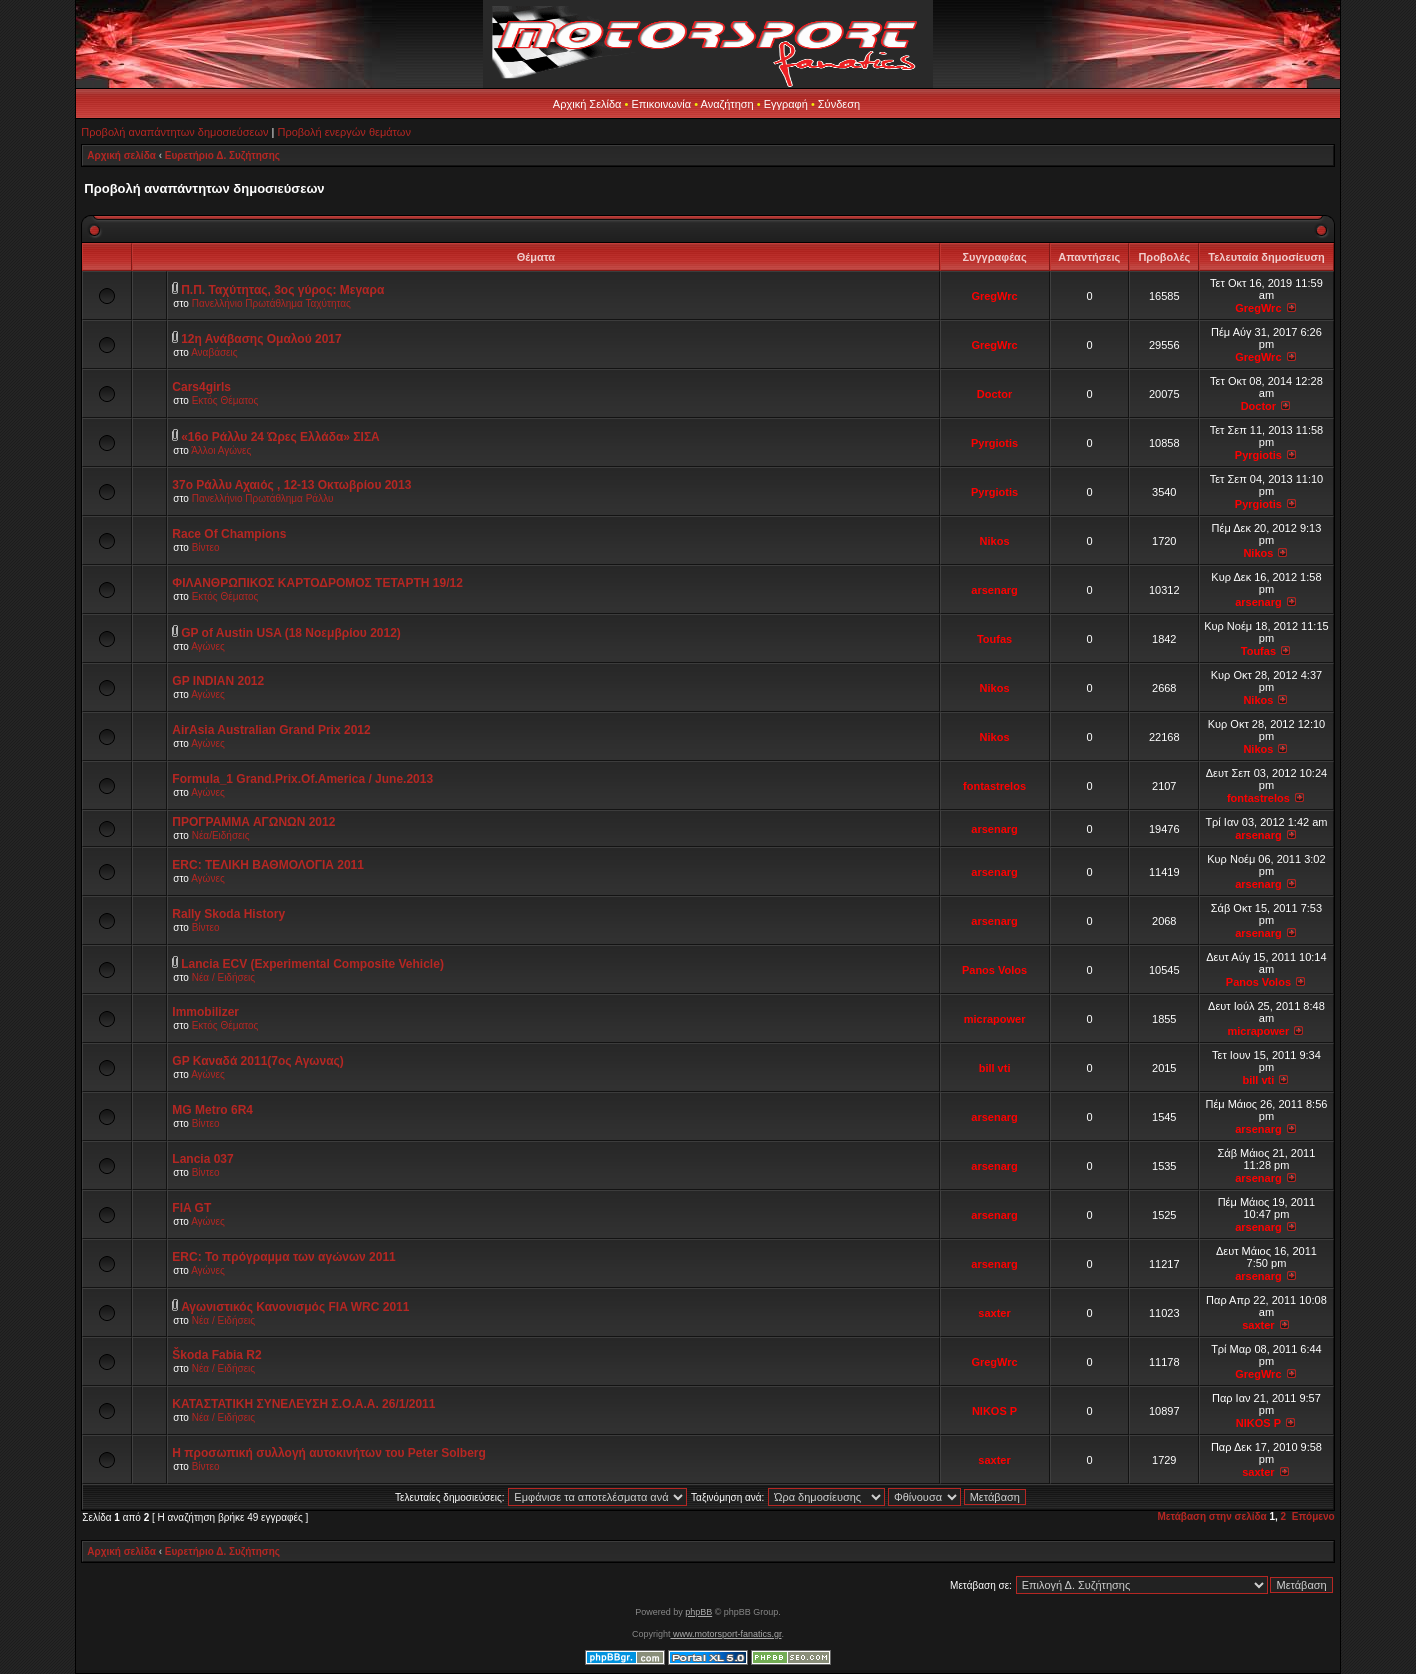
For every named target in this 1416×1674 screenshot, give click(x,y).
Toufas (994, 639)
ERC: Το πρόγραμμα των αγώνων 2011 (283, 1257)
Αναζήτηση (727, 104)
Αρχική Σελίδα (587, 104)
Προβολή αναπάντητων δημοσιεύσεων (174, 132)
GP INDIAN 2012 (218, 681)
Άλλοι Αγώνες (221, 450)
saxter (994, 1313)
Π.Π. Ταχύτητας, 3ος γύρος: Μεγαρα (282, 290)
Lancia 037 (202, 1159)
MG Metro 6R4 (212, 1110)
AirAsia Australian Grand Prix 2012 (271, 730)
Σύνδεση (839, 104)
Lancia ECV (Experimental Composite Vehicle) (312, 964)
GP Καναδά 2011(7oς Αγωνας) (257, 1061)
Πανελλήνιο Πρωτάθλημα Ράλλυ (263, 498)
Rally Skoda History (228, 914)
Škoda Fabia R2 (216, 1355)
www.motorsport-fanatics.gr (725, 1634)
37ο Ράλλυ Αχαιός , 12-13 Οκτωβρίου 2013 (291, 485)
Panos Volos (994, 970)
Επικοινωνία (661, 104)
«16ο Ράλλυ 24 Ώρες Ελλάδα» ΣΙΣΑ (280, 437)
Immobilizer (205, 1012)
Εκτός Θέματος (225, 400)
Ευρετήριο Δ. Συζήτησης (222, 155)
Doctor (994, 394)
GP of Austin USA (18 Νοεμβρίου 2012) (291, 633)
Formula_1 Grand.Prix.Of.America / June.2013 (302, 779)
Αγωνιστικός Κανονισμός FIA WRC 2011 (295, 1307)
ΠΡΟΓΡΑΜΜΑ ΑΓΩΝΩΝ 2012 (253, 822)
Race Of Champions (229, 534)
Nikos (995, 541)
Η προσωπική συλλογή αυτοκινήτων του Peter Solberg (329, 1453)
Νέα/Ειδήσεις (221, 835)
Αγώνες (208, 646)
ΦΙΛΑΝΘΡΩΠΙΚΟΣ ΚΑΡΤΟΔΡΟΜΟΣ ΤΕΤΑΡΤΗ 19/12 (317, 583)
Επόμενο (1313, 1516)
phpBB (698, 1612)
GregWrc (994, 296)
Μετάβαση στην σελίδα (1211, 1516)
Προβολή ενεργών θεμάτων (343, 132)
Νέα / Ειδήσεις (224, 977)
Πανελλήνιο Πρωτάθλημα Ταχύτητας (271, 303)
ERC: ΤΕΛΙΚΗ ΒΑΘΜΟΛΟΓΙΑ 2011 (268, 865)
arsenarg (994, 590)
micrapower (995, 1019)
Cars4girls (201, 387)
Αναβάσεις (214, 352)
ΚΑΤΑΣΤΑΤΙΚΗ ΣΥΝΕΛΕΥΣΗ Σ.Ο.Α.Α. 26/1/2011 (303, 1404)
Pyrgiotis (994, 443)
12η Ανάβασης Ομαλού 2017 (261, 339)
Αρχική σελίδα (121, 155)
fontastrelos (994, 786)
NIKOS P (994, 1411)
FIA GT (191, 1208)
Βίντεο (206, 547)
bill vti (995, 1068)
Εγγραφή (786, 104)
